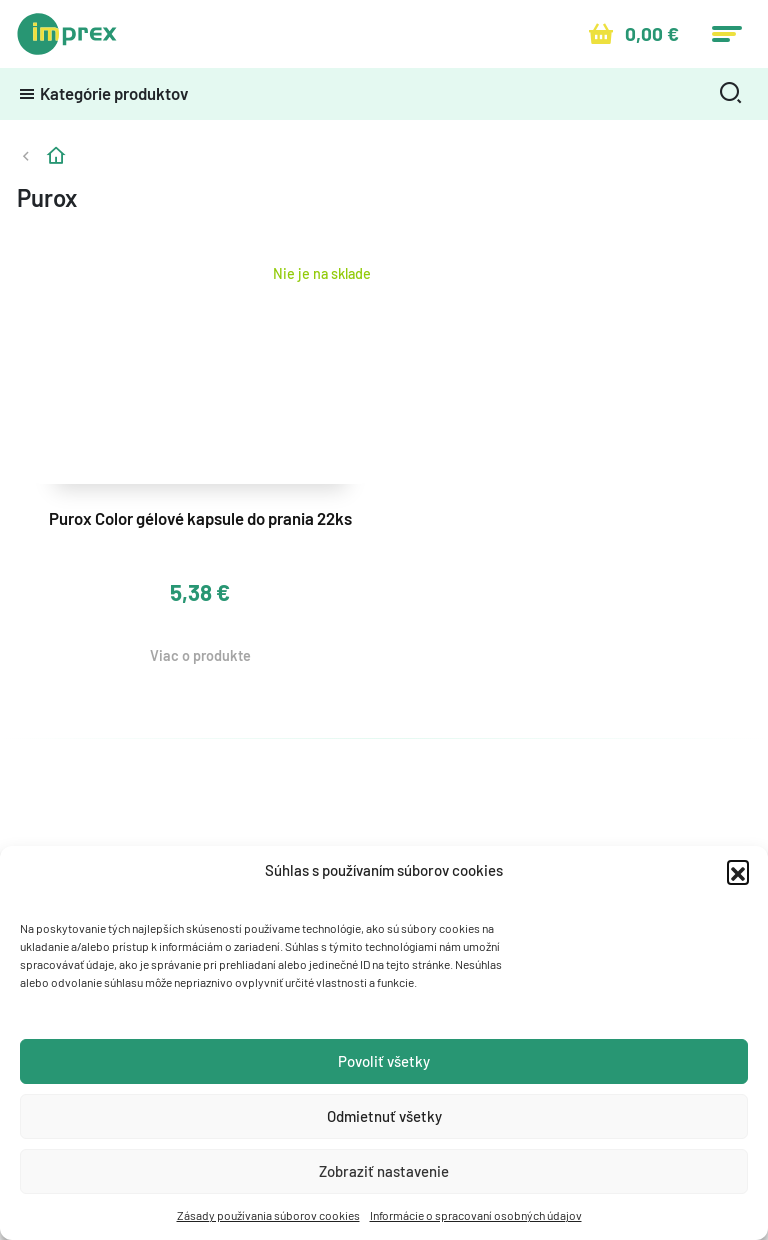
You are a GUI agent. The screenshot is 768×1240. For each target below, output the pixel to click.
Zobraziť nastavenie (384, 1171)
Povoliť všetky (384, 1061)
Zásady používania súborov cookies (268, 1215)
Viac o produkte (200, 655)
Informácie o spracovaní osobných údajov (476, 1215)
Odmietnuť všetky (384, 1116)
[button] (738, 871)
